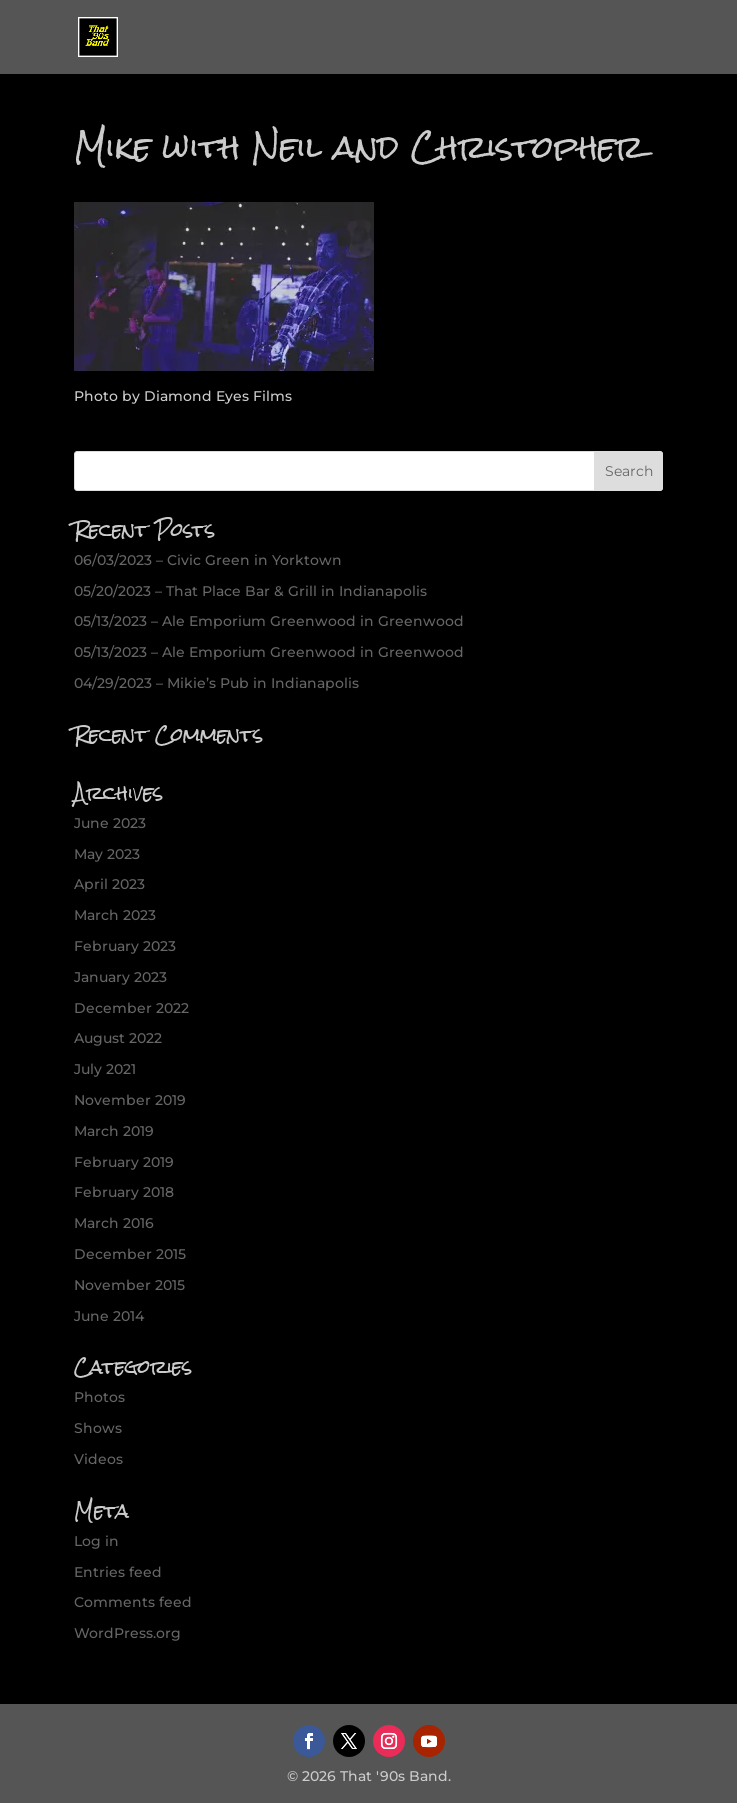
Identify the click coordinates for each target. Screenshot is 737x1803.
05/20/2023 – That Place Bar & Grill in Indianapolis (250, 591)
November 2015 (129, 1285)
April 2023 (109, 884)
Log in (96, 1541)
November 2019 (130, 1100)
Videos (98, 1459)
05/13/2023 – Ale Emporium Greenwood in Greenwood (269, 621)
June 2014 (109, 1316)
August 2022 (118, 1038)
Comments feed (133, 1602)
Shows (98, 1428)
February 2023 (125, 946)
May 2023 (107, 854)
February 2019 (124, 1162)
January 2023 (120, 977)
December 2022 (131, 1008)
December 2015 (130, 1254)
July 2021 (105, 1069)
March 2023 (115, 915)
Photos (99, 1397)
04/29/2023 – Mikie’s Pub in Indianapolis (216, 683)
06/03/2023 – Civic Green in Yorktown (208, 560)
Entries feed (118, 1572)
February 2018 (124, 1192)
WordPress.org (127, 1633)
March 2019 (114, 1131)
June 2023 (110, 823)
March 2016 (114, 1223)
